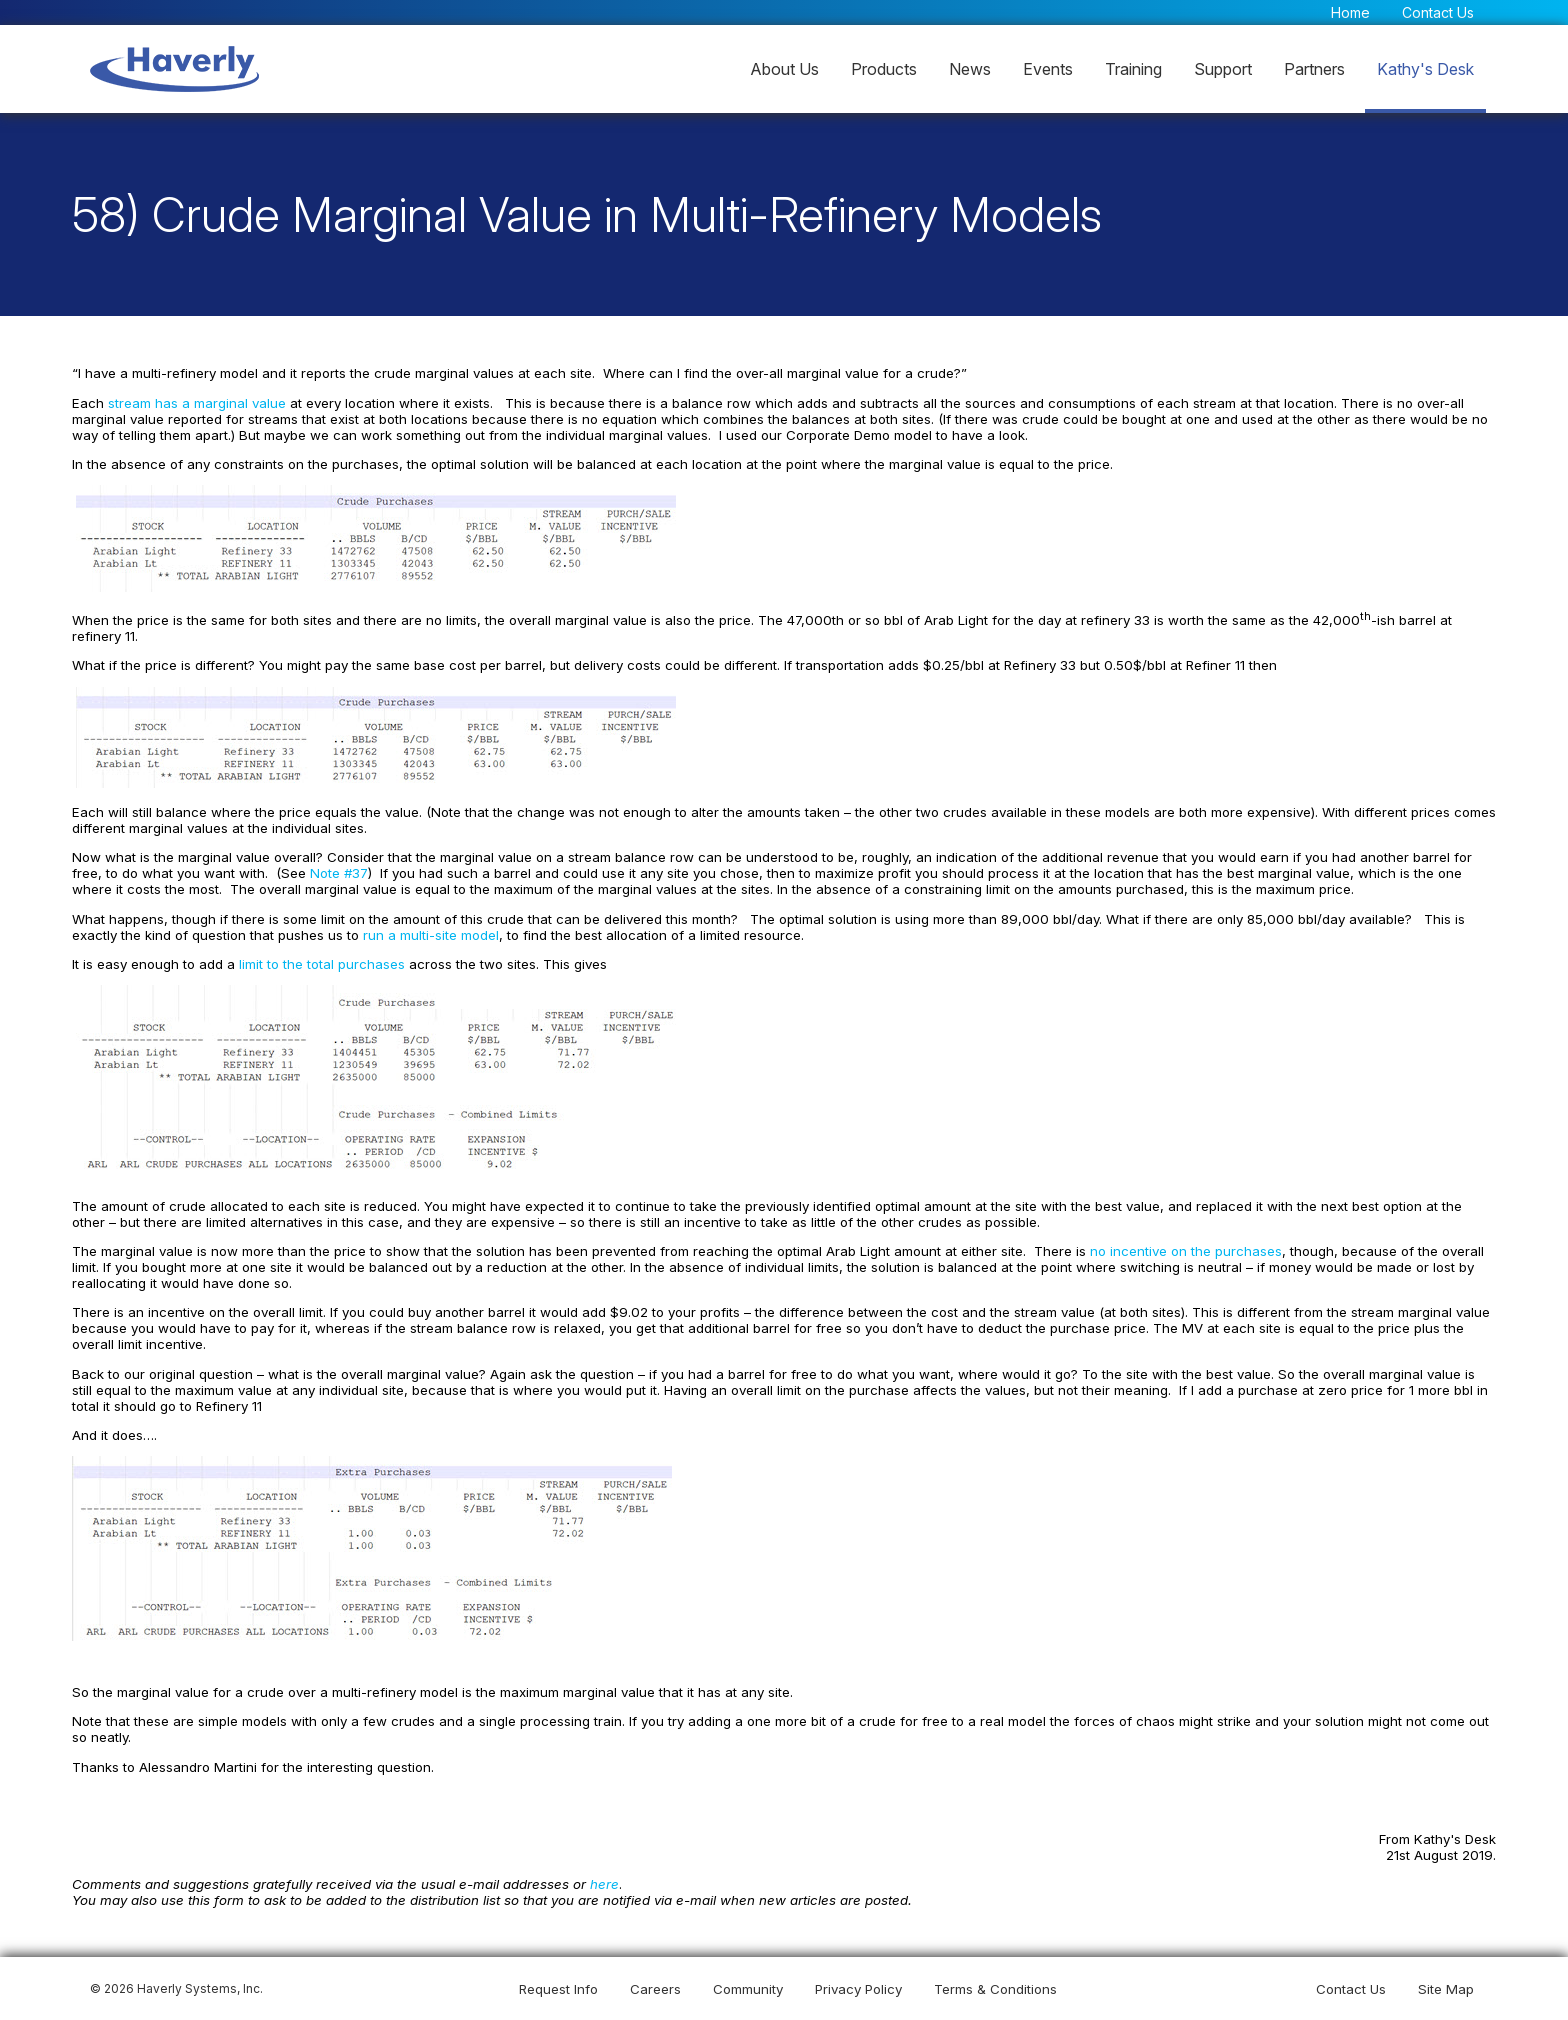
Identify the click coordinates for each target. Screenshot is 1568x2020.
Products (884, 69)
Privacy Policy (858, 1989)
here (605, 1882)
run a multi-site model (432, 937)
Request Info (558, 1989)
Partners (1314, 69)
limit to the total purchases (324, 967)
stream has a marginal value (200, 408)
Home (1350, 12)
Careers (655, 1989)
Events (1048, 69)
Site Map (1446, 1989)
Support (1223, 69)
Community (748, 1989)
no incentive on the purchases (1183, 1252)
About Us (784, 69)
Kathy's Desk (1425, 69)
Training (1133, 69)
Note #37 (341, 876)
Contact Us (1438, 12)
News (970, 69)
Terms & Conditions (995, 1989)
